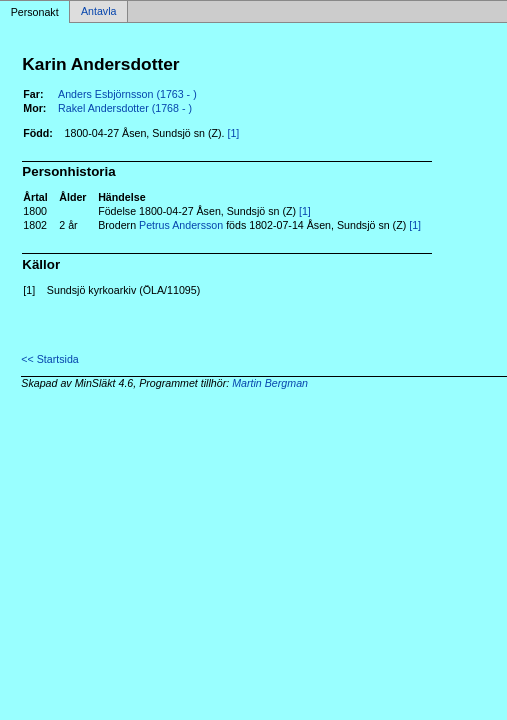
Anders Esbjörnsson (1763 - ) (127, 94)
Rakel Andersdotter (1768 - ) (125, 108)
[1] (233, 133)
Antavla (99, 12)
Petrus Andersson (181, 225)
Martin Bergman (270, 383)
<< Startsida (49, 359)
